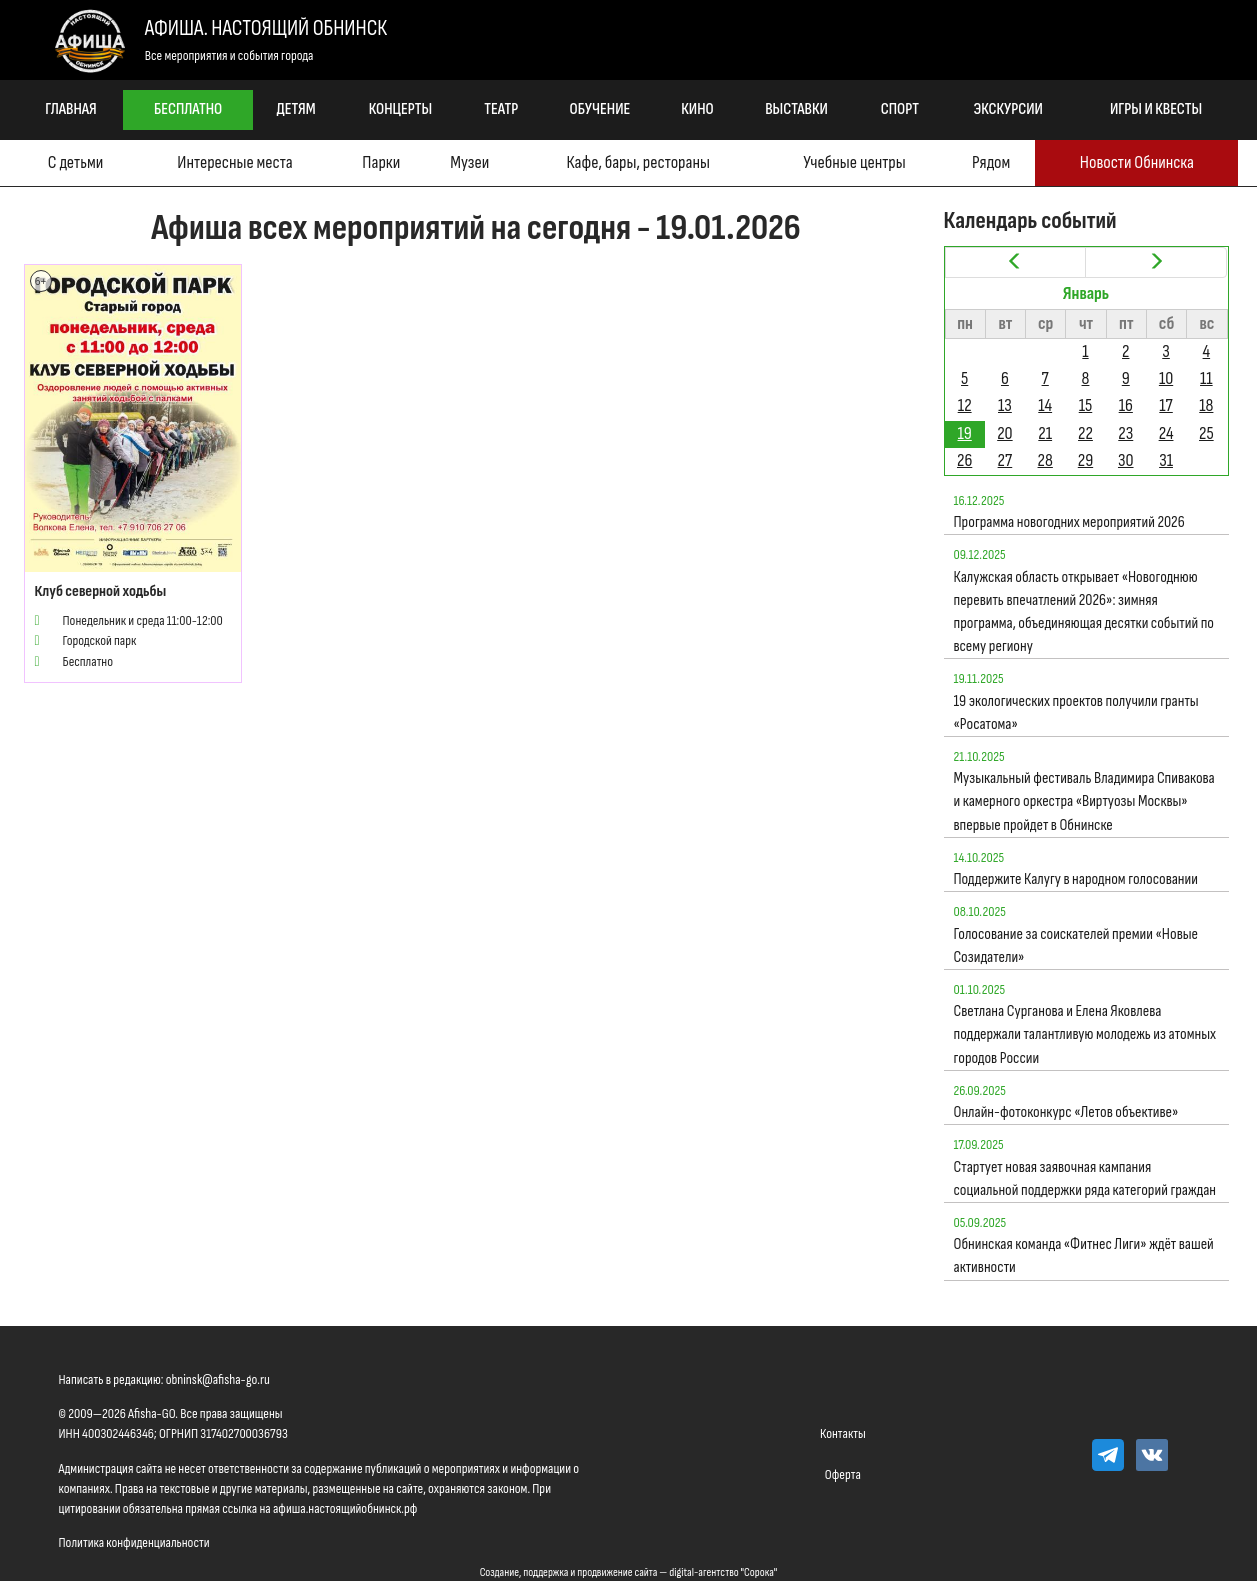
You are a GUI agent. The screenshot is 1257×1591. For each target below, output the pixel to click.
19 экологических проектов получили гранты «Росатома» (1076, 713)
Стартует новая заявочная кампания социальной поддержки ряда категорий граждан (1085, 1179)
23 (1125, 433)
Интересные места (234, 162)
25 (1206, 433)
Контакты (843, 1433)
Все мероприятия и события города (229, 55)
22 (1085, 433)
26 (964, 460)
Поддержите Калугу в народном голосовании (1076, 879)
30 (1126, 460)
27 (1005, 460)
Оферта (843, 1474)
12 (965, 405)
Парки (381, 162)
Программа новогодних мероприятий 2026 (1069, 522)
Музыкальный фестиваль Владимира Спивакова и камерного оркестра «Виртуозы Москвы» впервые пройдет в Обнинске (1084, 801)
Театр (501, 109)
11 (1206, 378)
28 (1045, 460)
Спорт (900, 109)
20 (1004, 433)
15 (1086, 405)
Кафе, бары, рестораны (638, 162)
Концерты (400, 109)
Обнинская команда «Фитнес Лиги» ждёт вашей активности (1084, 1256)
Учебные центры (854, 162)
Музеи (469, 162)
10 (1166, 378)
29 (1085, 460)
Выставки (796, 109)
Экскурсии (1008, 109)
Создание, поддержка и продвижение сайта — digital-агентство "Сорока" (629, 1572)
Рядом (991, 162)
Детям (296, 109)
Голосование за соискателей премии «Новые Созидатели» (1076, 946)
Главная (71, 109)
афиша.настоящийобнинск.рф (345, 1508)
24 (1166, 433)
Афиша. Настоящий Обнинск (266, 28)
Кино (697, 109)
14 (1045, 405)
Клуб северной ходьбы (101, 591)
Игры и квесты (1156, 109)
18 (1206, 405)
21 (1045, 433)
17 (1165, 405)
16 (1126, 405)
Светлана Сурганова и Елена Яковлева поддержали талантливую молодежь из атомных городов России (1085, 1034)
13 (1005, 405)
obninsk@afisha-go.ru (218, 1379)
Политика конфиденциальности (134, 1542)
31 (1166, 460)
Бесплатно (188, 109)
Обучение (600, 109)
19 (965, 433)
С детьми (75, 162)
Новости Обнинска (1137, 162)
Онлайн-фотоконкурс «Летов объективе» (1066, 1112)
